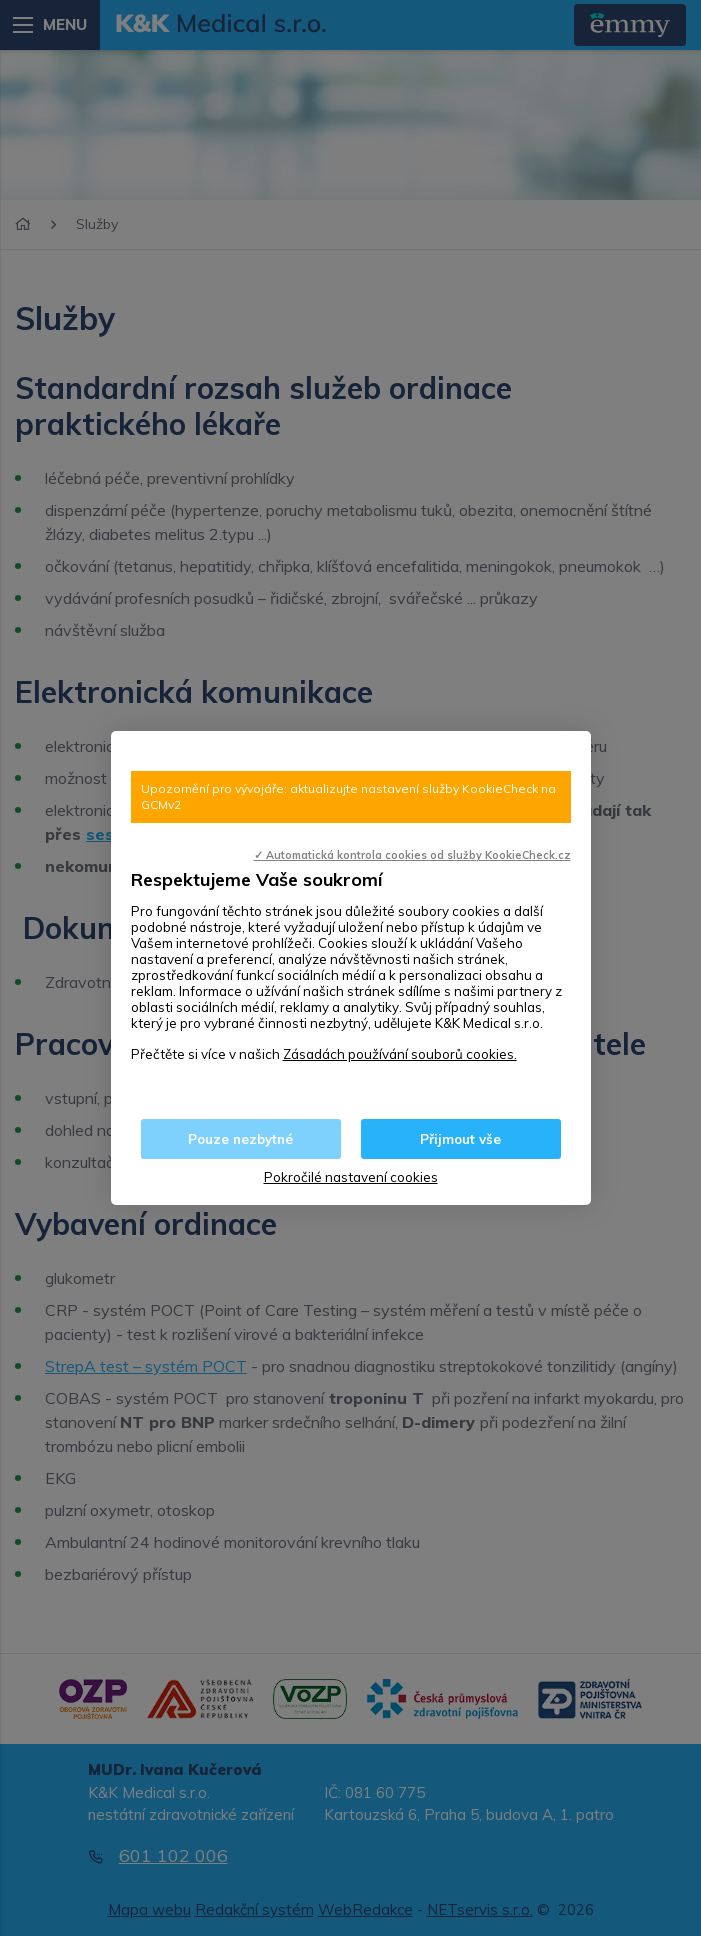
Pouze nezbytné (240, 1139)
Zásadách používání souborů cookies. (400, 1054)
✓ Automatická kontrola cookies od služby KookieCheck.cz (412, 855)
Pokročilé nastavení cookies (351, 1177)
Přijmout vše (460, 1139)
